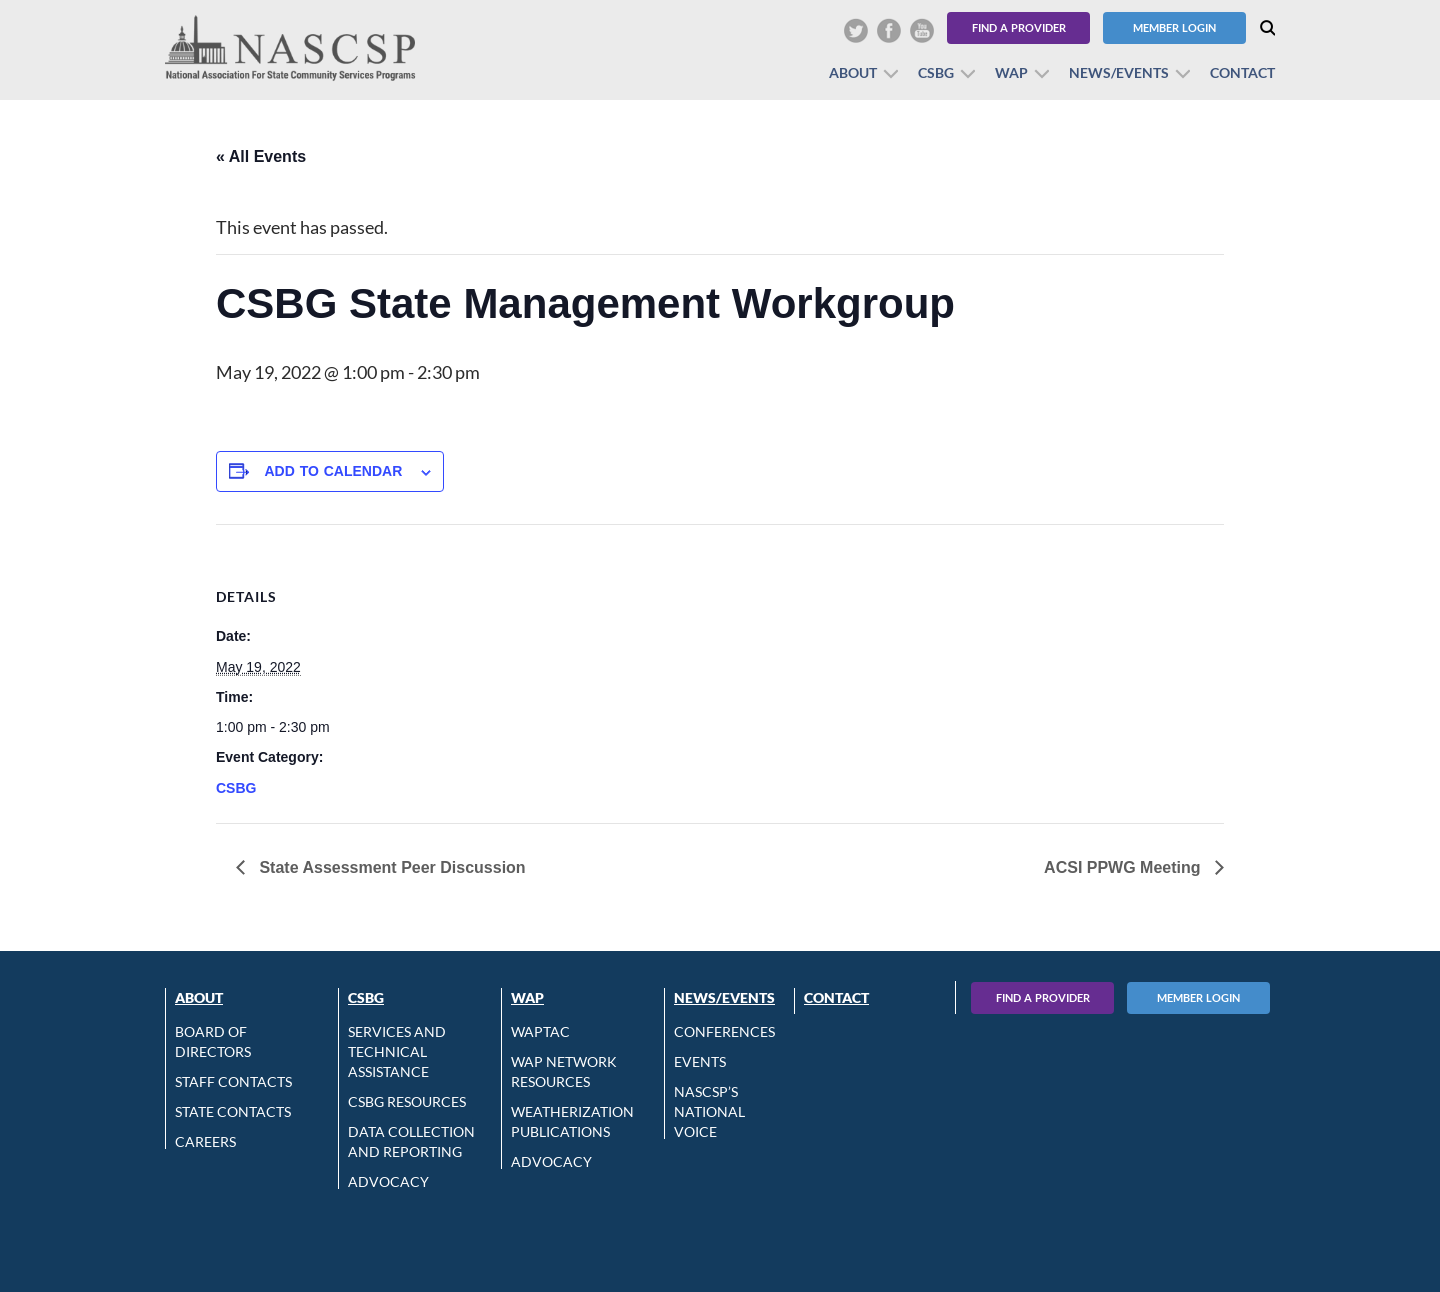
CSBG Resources (407, 1101)
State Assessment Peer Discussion (390, 867)
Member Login (1174, 27)
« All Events (261, 156)
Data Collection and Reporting (411, 1141)
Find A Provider (1043, 997)
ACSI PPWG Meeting (1124, 867)
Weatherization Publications (572, 1121)
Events (700, 1061)
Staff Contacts (233, 1081)
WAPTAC (540, 1031)
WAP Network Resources (564, 1071)
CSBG (936, 72)
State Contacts (233, 1111)
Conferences (724, 1031)
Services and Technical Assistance (397, 1051)
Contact (1242, 72)
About (853, 72)
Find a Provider (1019, 27)
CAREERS (205, 1141)
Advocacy (388, 1181)
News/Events (1119, 72)
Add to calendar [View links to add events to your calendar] (333, 471)
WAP (1011, 72)
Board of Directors (213, 1041)
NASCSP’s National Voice (709, 1111)
